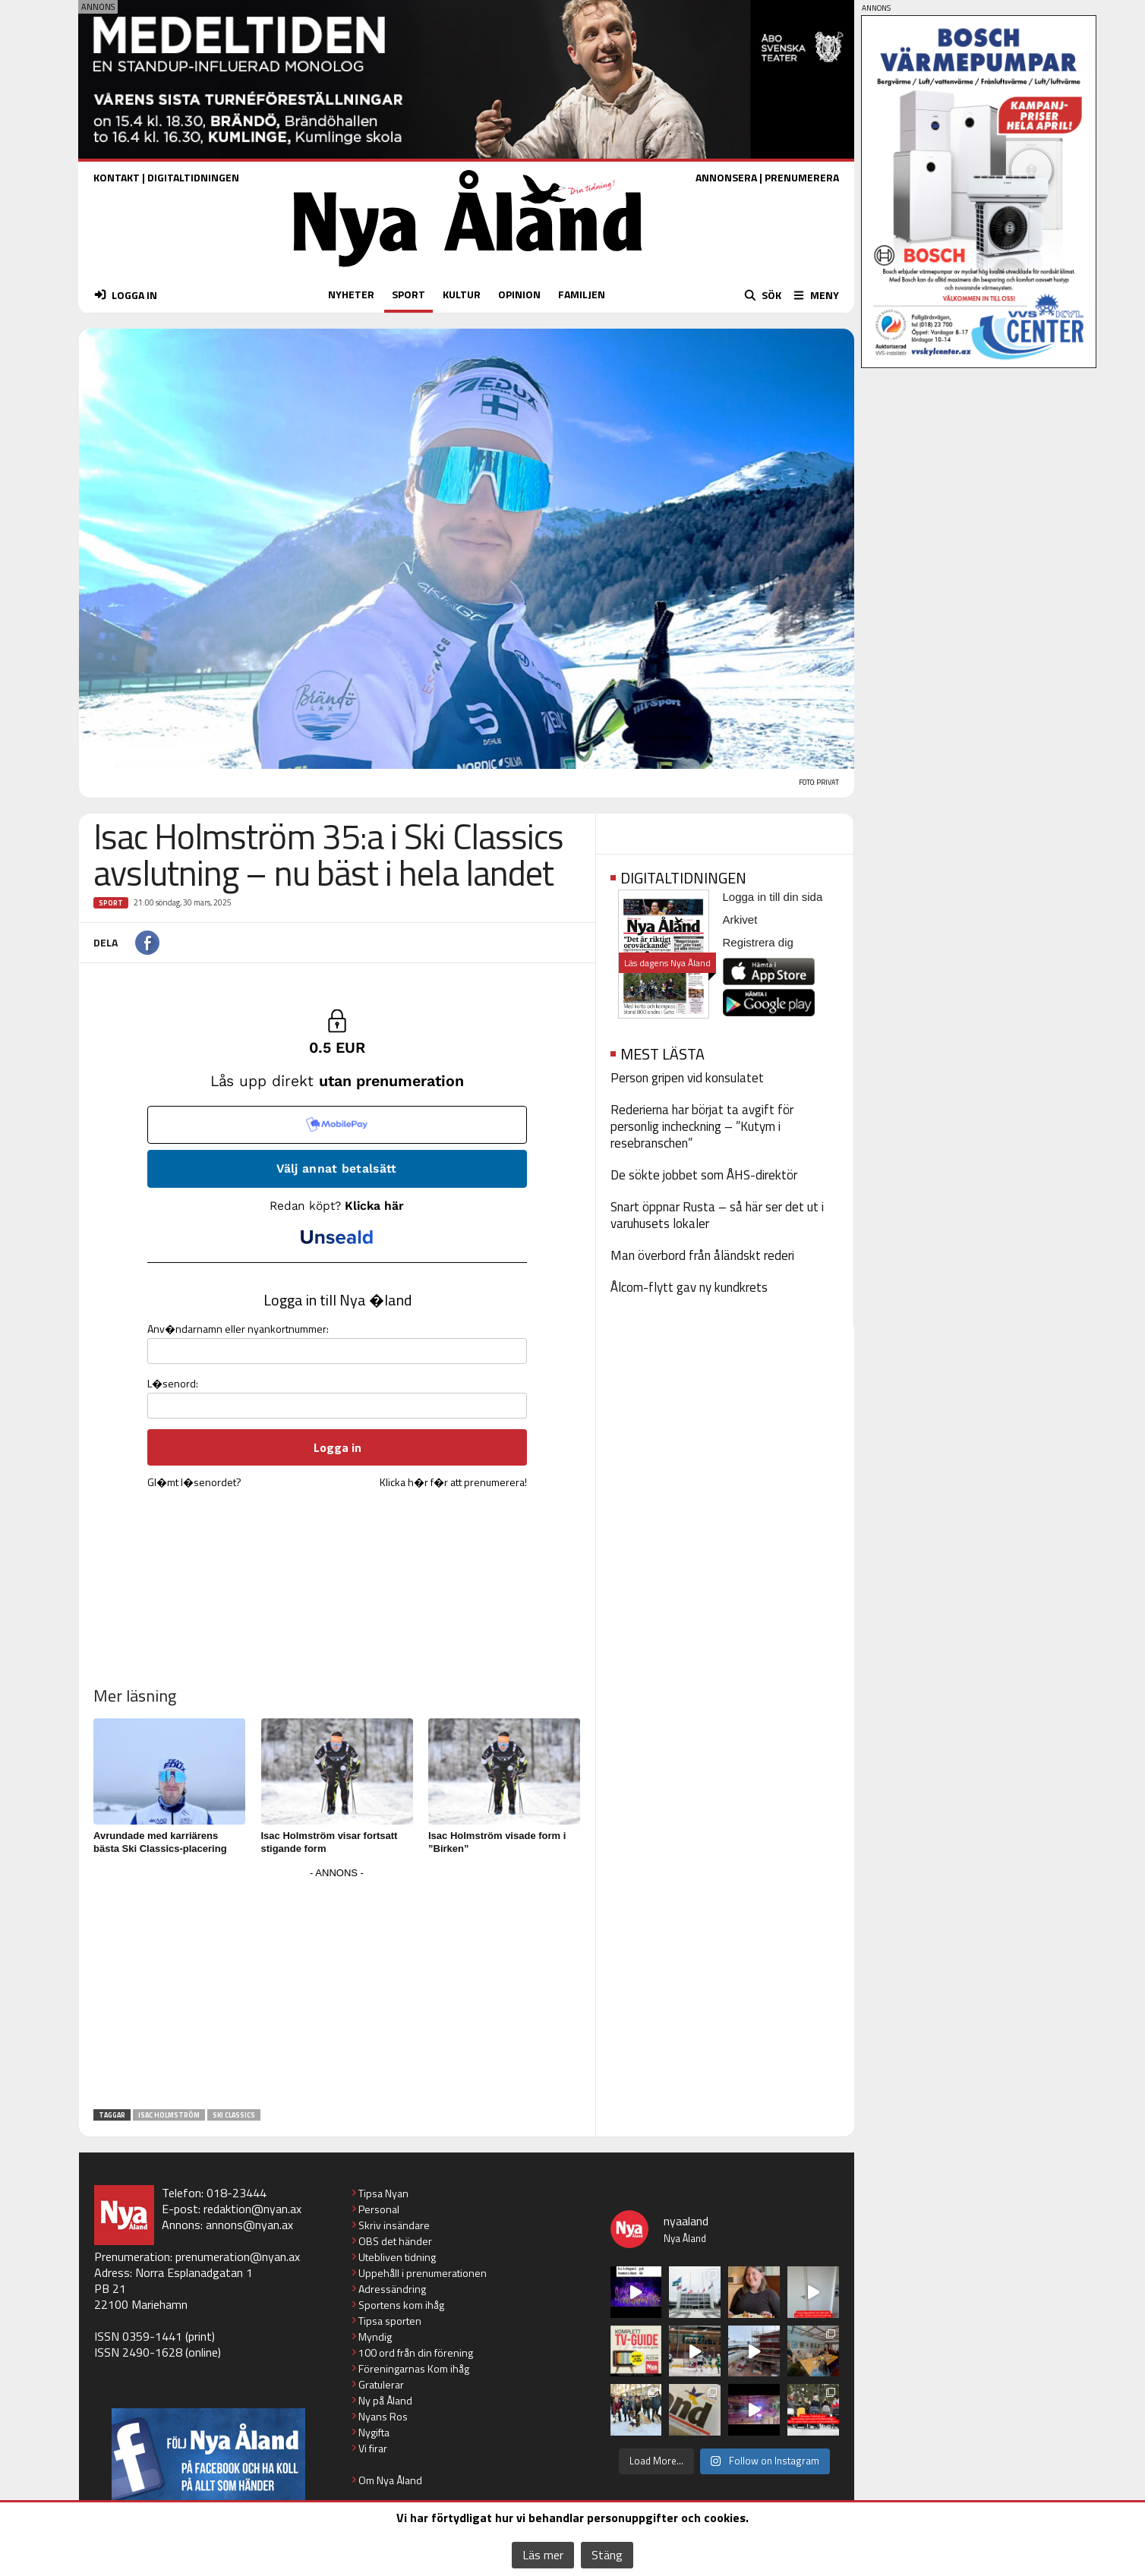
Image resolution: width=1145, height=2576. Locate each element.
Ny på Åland (385, 2400)
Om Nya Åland (390, 2480)
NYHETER (351, 294)
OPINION (519, 294)
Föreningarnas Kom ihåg (413, 2368)
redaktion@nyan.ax (252, 2209)
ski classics (234, 2115)
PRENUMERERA (802, 177)
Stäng (607, 2555)
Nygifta (374, 2432)
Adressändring (392, 2289)
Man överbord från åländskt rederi (702, 1255)
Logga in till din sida (773, 896)
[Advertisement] (337, 1989)
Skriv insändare (394, 2225)
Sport (111, 903)
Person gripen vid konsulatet (687, 1078)
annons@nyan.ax (249, 2224)
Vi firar (372, 2448)
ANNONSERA (726, 177)
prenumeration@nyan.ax (237, 2256)
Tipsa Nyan (383, 2193)
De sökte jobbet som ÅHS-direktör (703, 1175)
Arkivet (740, 919)
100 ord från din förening (415, 2352)
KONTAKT (116, 177)
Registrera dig (758, 942)
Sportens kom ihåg (401, 2305)
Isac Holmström (169, 2115)
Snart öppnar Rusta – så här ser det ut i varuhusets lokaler (717, 1215)
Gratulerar (381, 2384)
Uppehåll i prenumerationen (422, 2273)
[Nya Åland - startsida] (467, 271)
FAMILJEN (581, 294)
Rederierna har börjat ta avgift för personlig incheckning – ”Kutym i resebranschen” (701, 1126)
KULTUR (462, 294)
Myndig (375, 2337)
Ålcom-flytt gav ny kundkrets (689, 1287)
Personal (378, 2209)
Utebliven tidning (397, 2257)
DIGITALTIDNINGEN (193, 177)
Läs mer (542, 2555)
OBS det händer (395, 2241)
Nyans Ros (383, 2416)
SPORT (408, 294)
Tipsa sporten (389, 2321)
